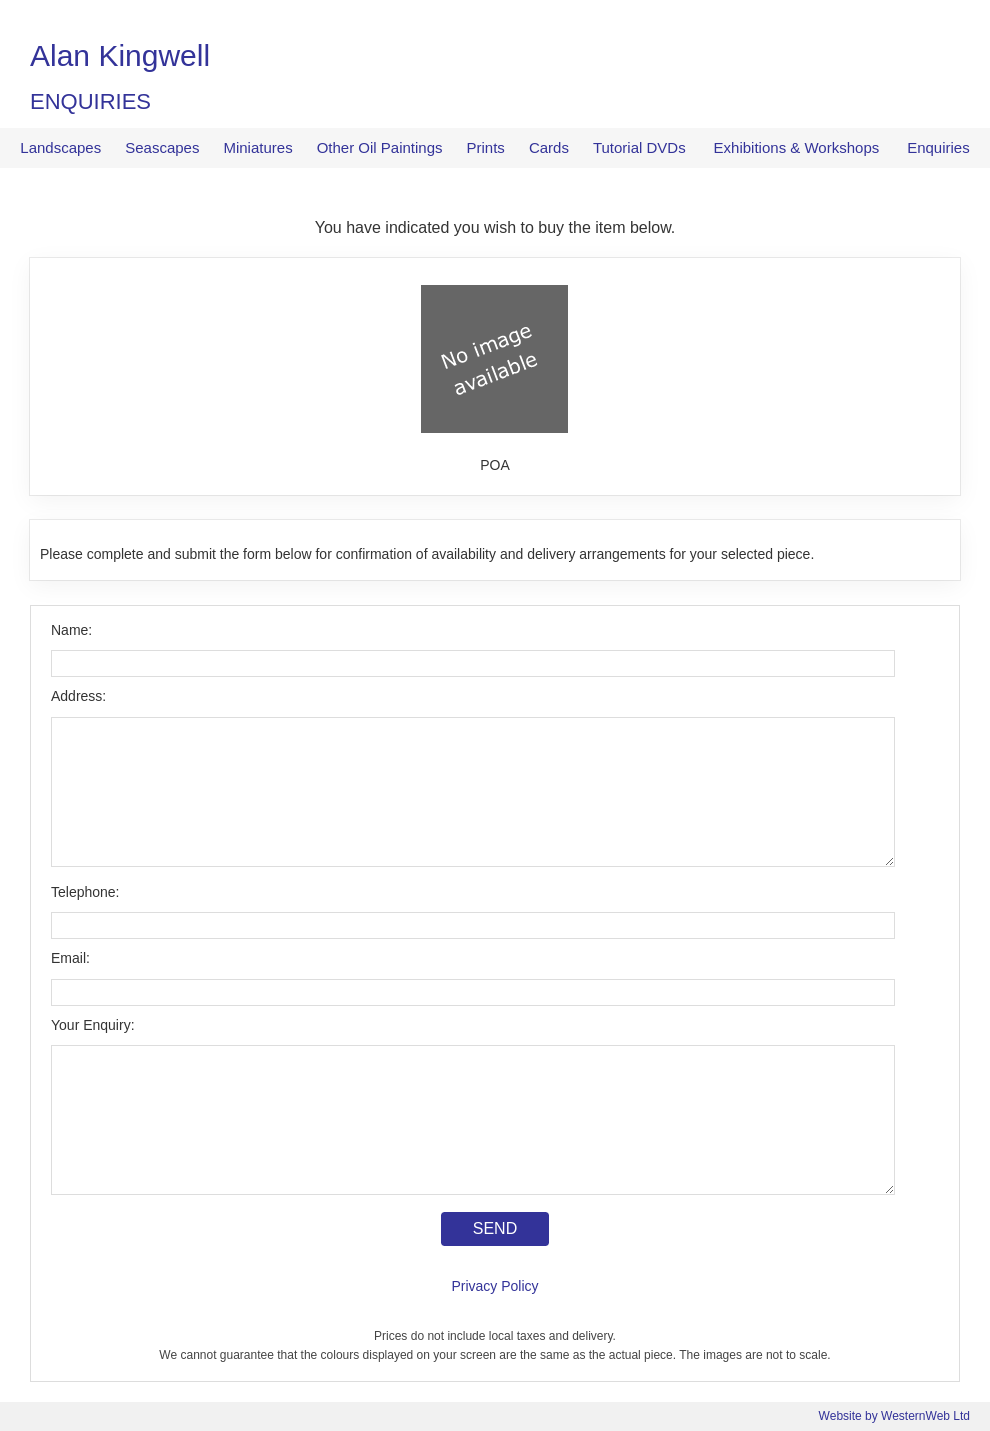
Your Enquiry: (93, 1025)
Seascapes (162, 147)
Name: (71, 630)
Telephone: (85, 892)
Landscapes (60, 147)
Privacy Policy (494, 1286)
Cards (549, 147)
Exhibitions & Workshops (797, 147)
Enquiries (938, 147)
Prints (486, 147)
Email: (70, 958)
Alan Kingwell (120, 55)
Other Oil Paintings (380, 147)
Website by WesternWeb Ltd (894, 1416)
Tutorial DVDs (639, 147)
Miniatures (257, 147)
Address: (78, 696)
